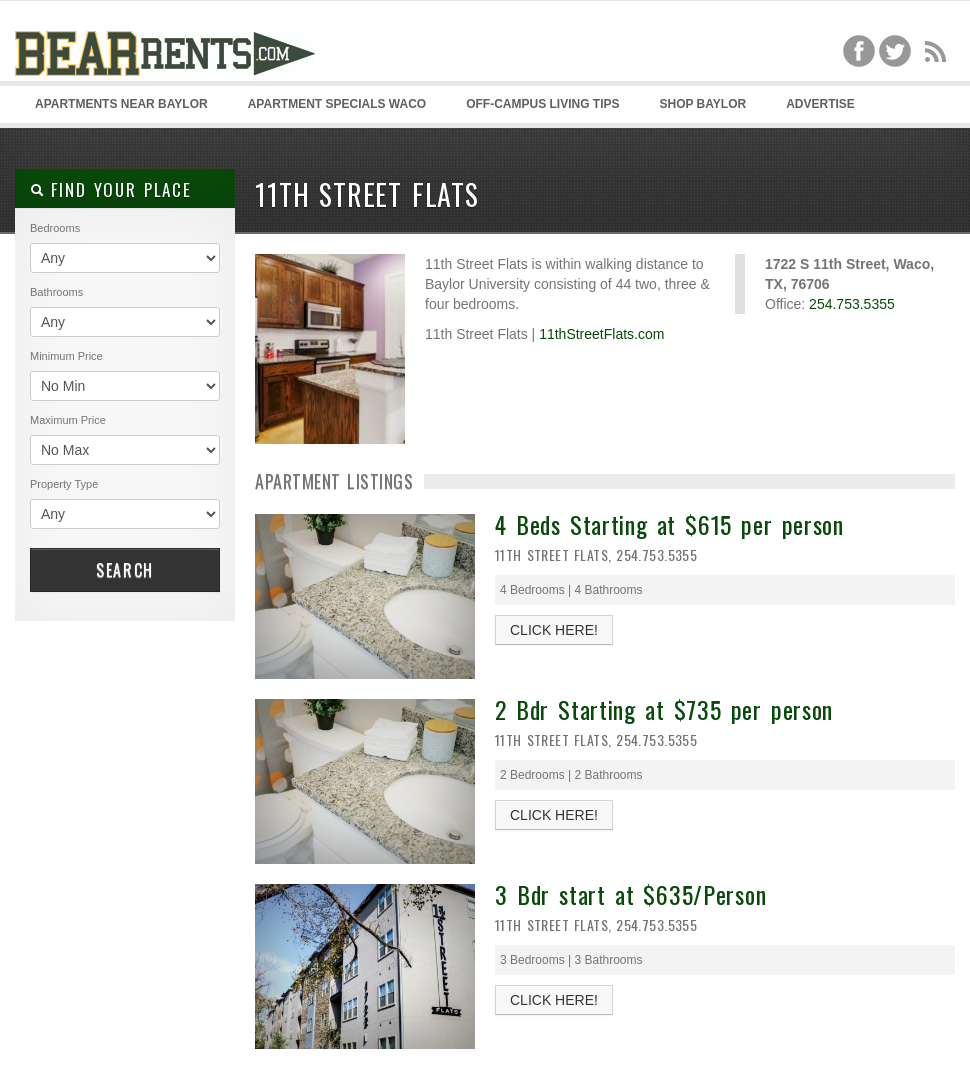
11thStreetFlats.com (601, 334)
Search (125, 570)
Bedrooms (55, 228)
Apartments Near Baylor (121, 104)
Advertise (820, 104)
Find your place (110, 189)
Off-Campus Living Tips (542, 104)
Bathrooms (56, 292)
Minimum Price (66, 356)
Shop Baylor (702, 104)
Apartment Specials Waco (337, 104)
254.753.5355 (852, 304)
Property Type (64, 484)
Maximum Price (68, 420)
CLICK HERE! (554, 630)
